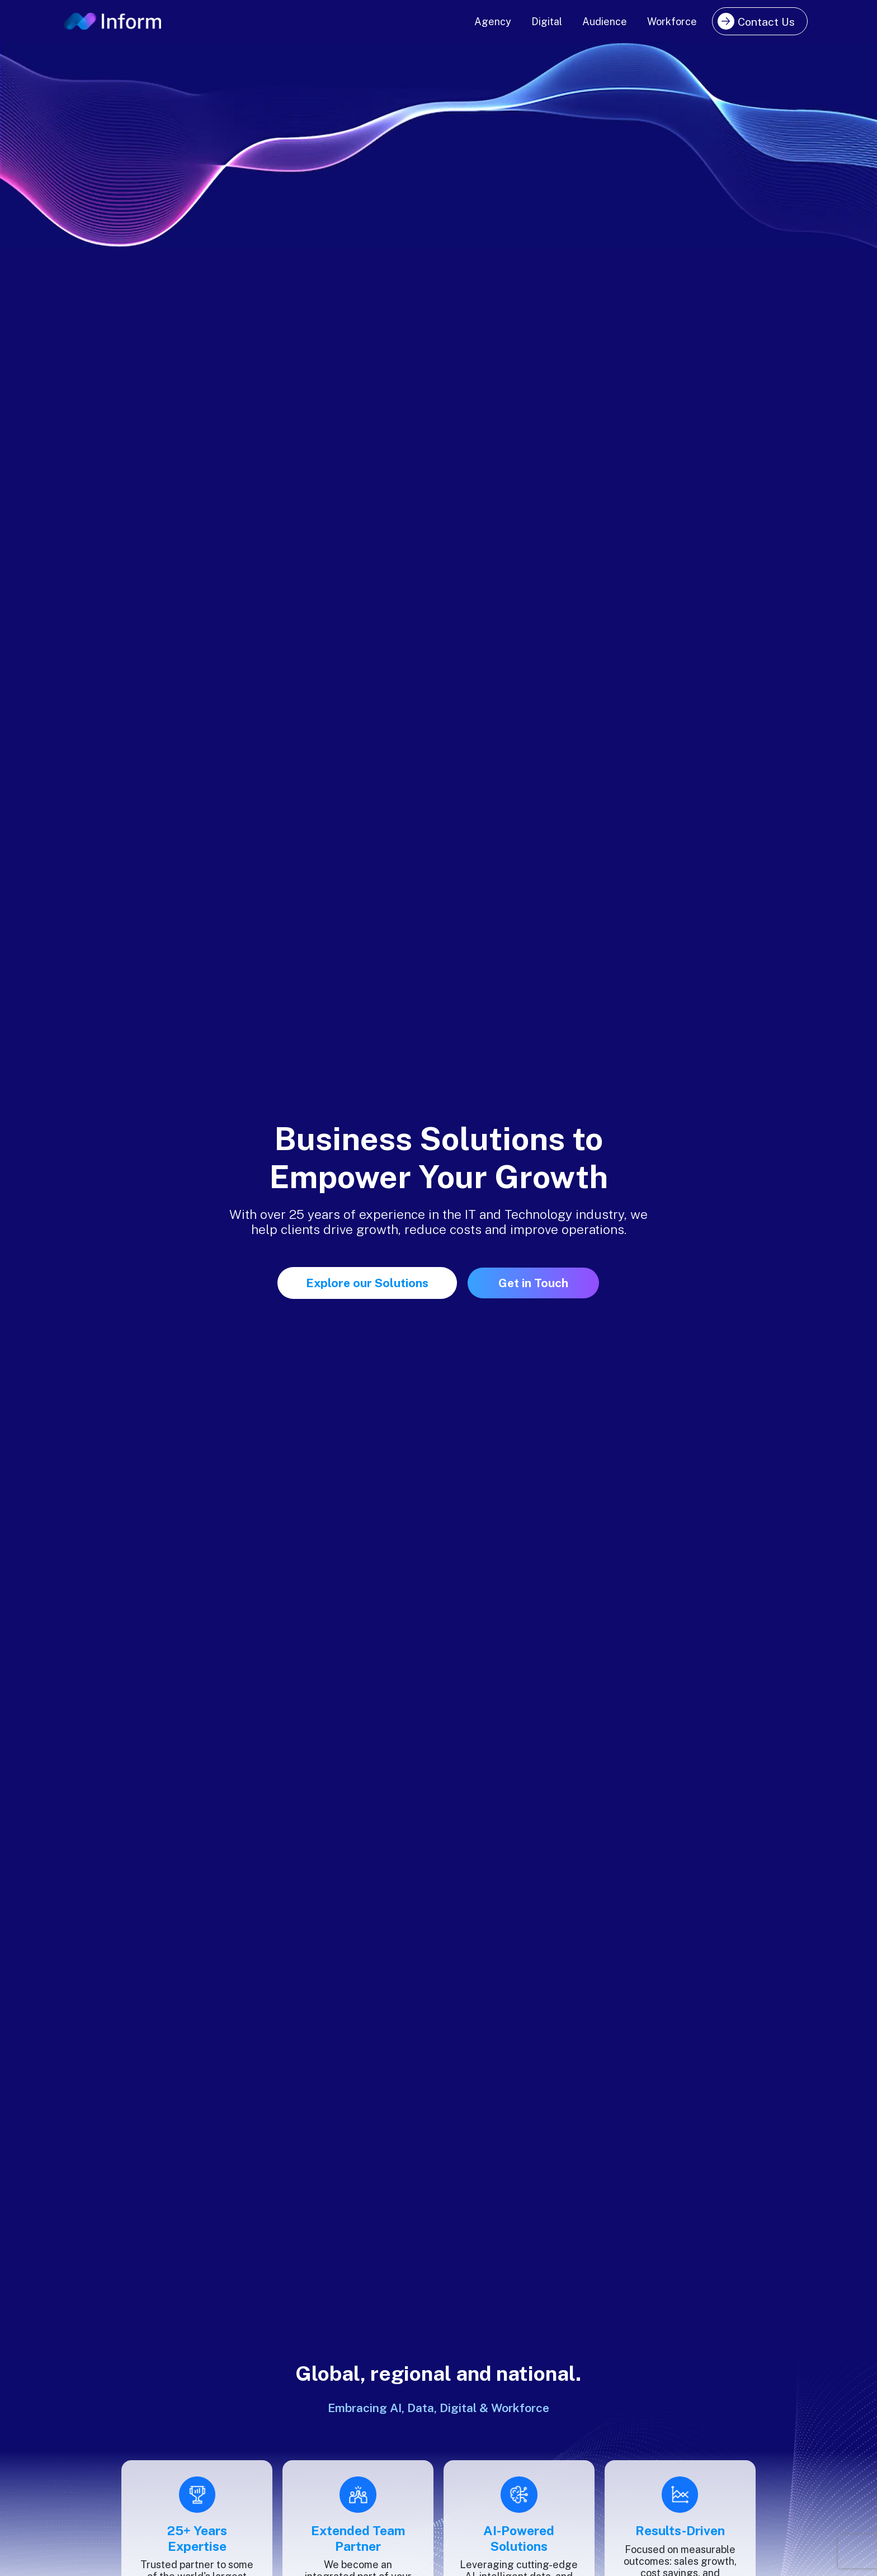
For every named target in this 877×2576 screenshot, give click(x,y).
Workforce (672, 21)
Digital (546, 21)
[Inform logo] (113, 21)
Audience (604, 21)
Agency (492, 21)
